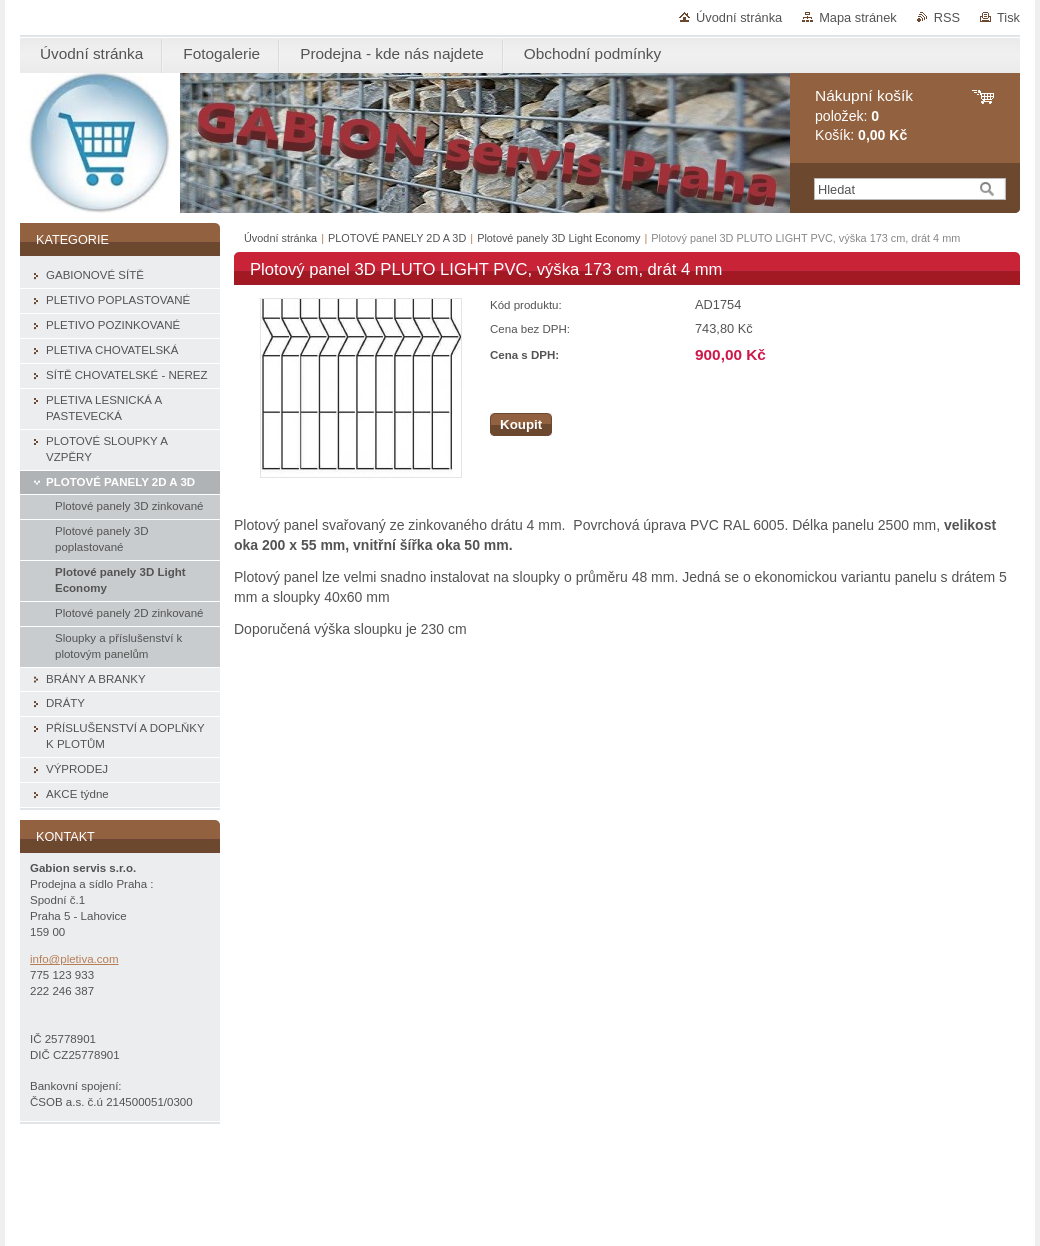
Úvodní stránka (739, 17)
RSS (947, 17)
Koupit (521, 424)
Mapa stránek (858, 17)
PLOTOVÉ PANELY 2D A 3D (397, 238)
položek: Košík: (864, 115)
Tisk (1008, 17)
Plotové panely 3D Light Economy (558, 238)
